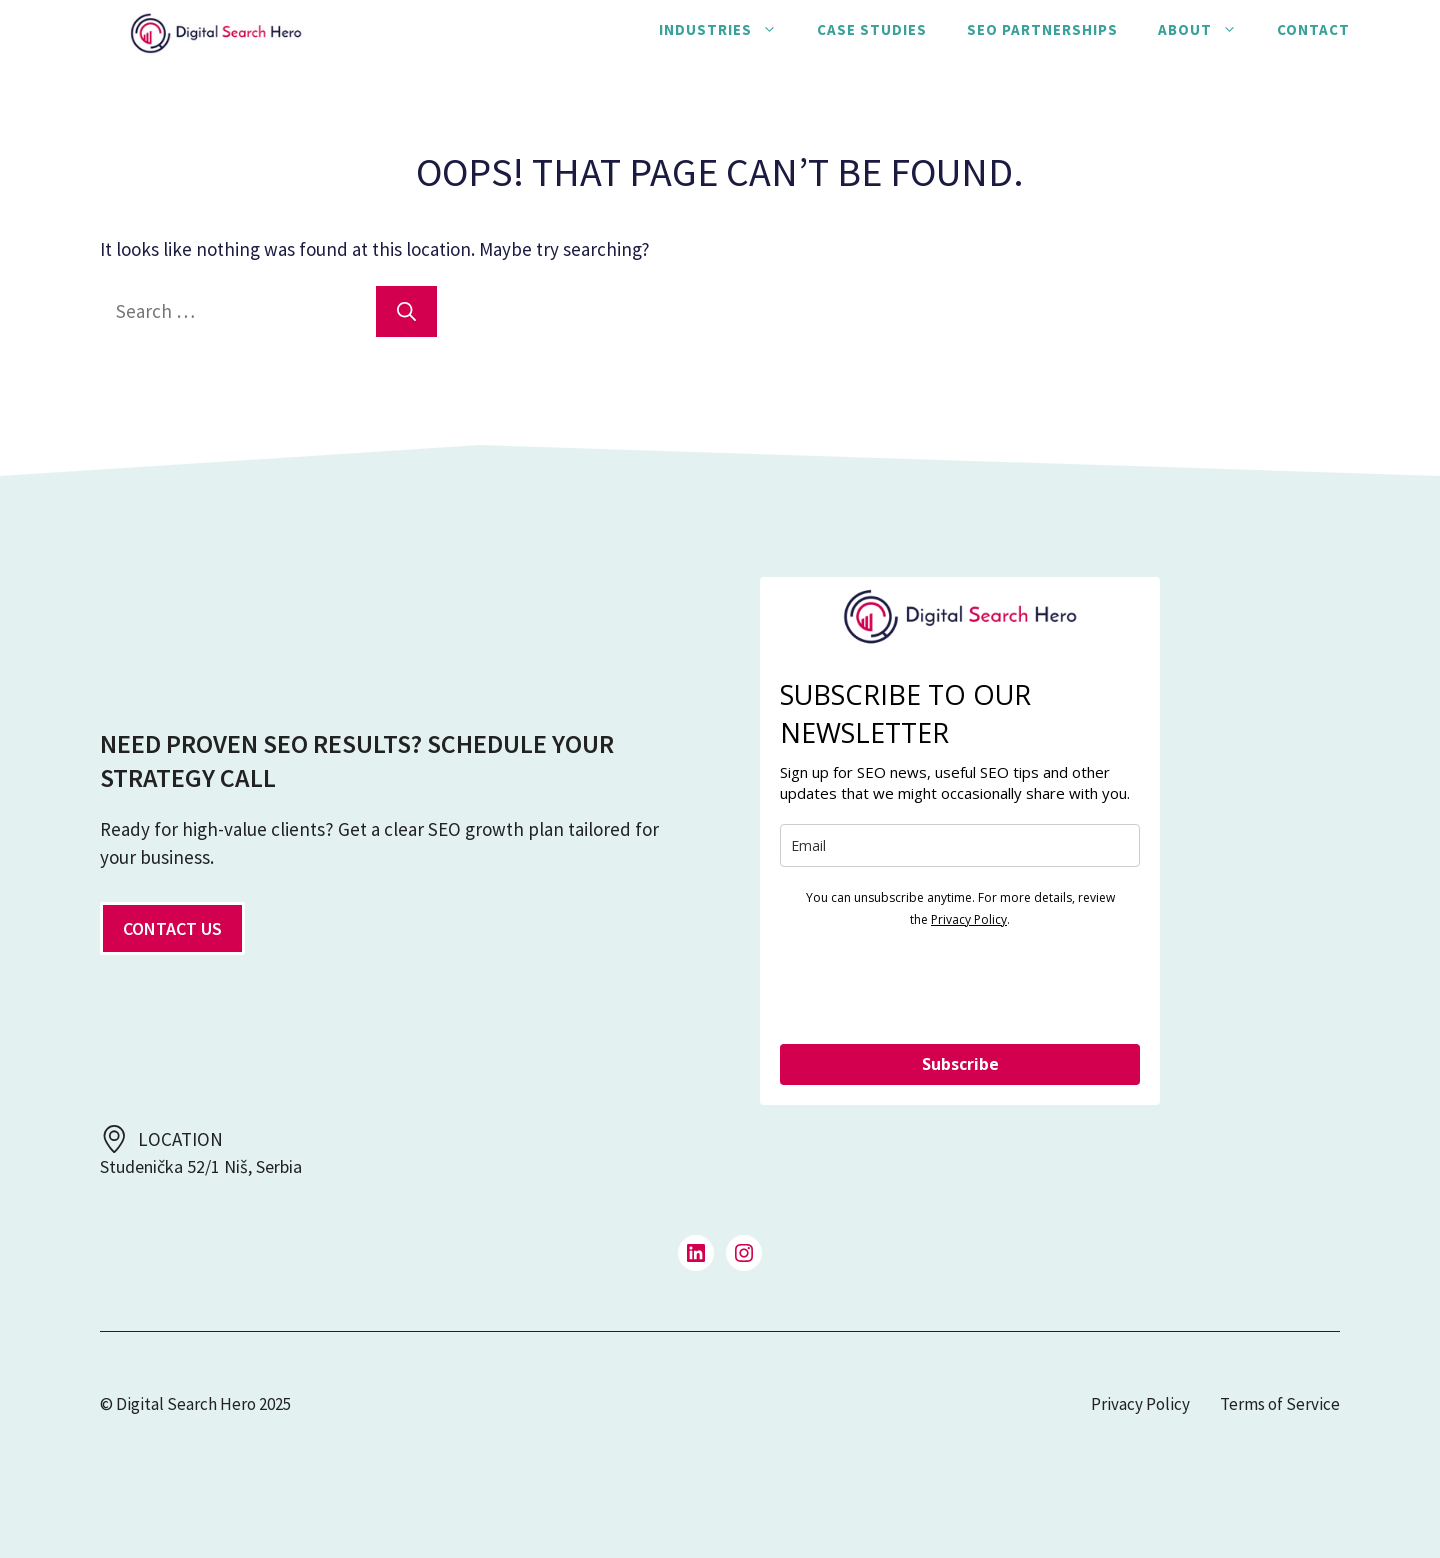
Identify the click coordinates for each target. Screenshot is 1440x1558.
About (1207, 30)
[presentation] (932, 985)
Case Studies (872, 29)
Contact (1313, 29)
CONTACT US (172, 928)
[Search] (406, 311)
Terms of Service (1280, 1404)
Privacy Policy (969, 919)
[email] (960, 845)
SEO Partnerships (1042, 29)
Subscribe (960, 1064)
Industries (728, 30)
